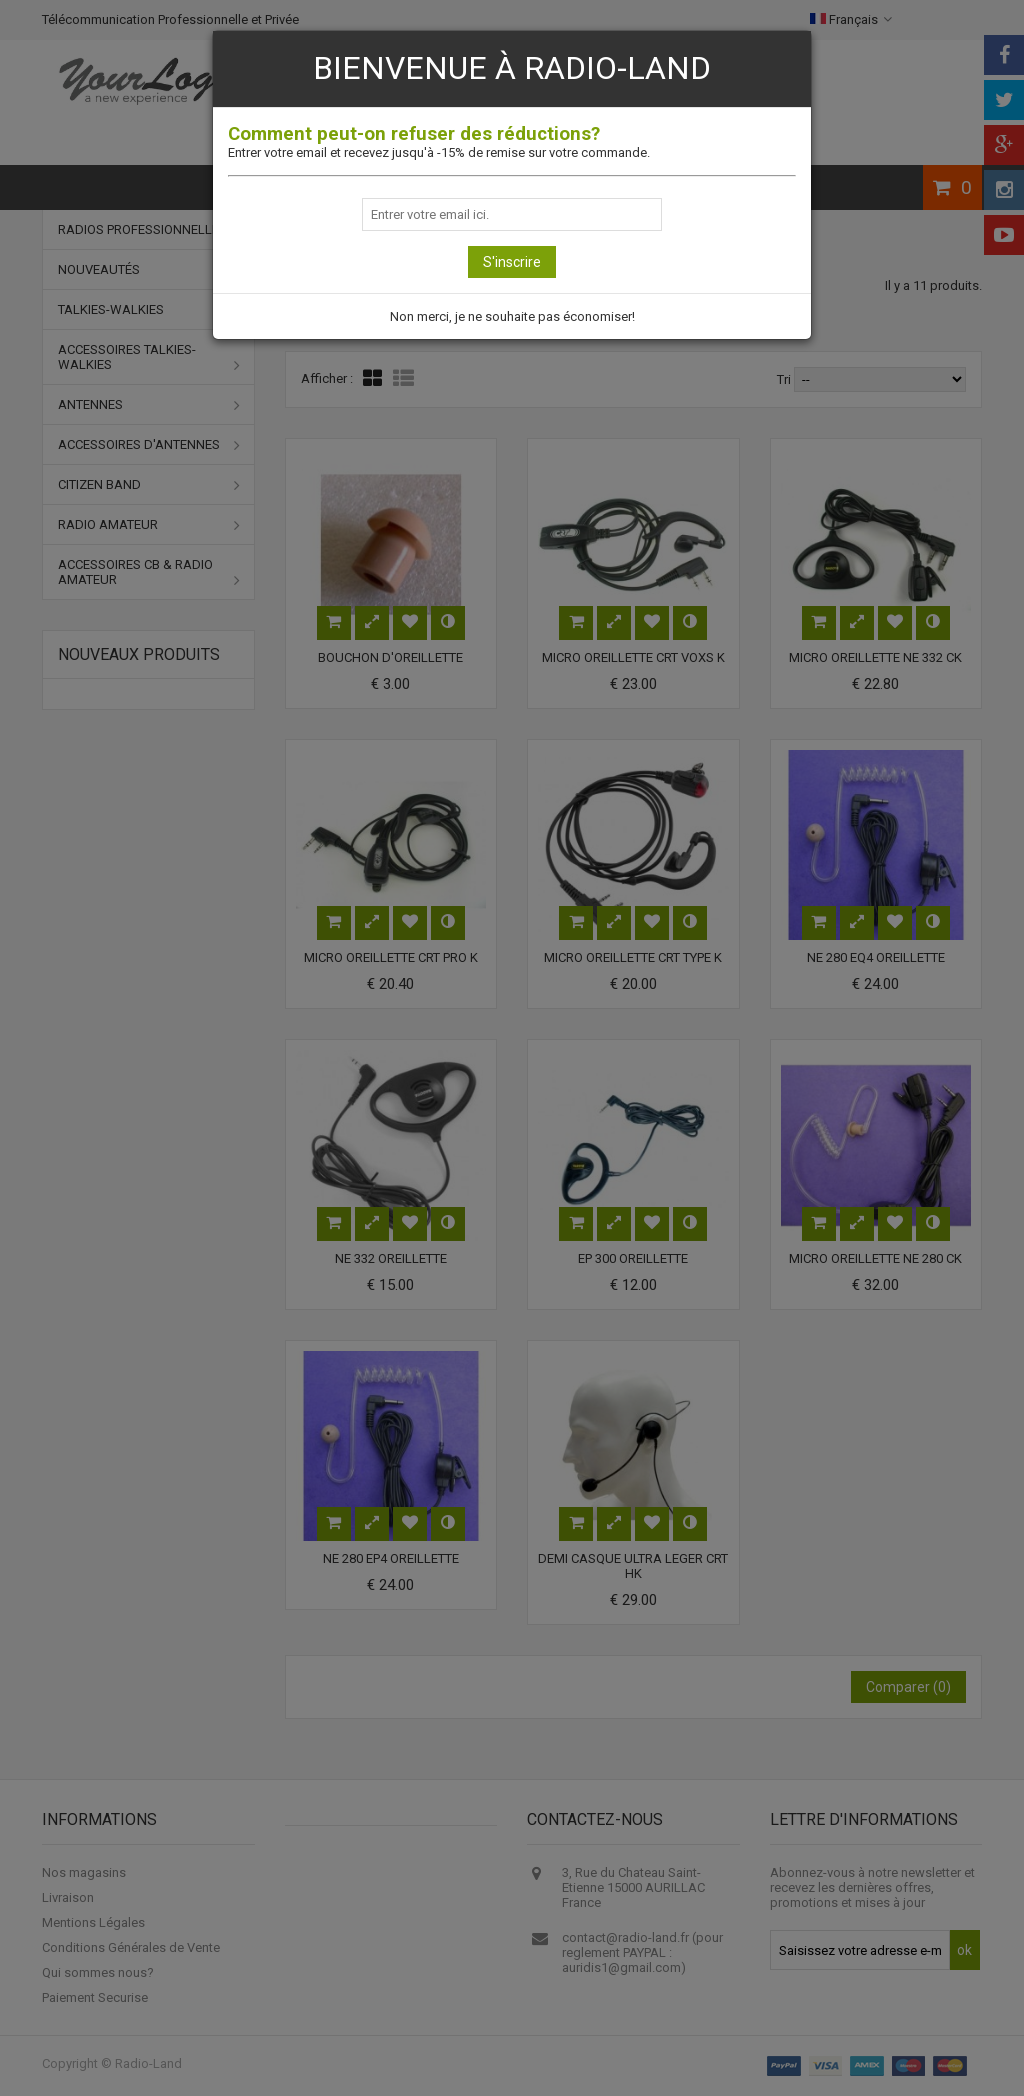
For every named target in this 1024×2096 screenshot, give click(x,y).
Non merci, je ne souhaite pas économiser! (512, 316)
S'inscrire (512, 262)
